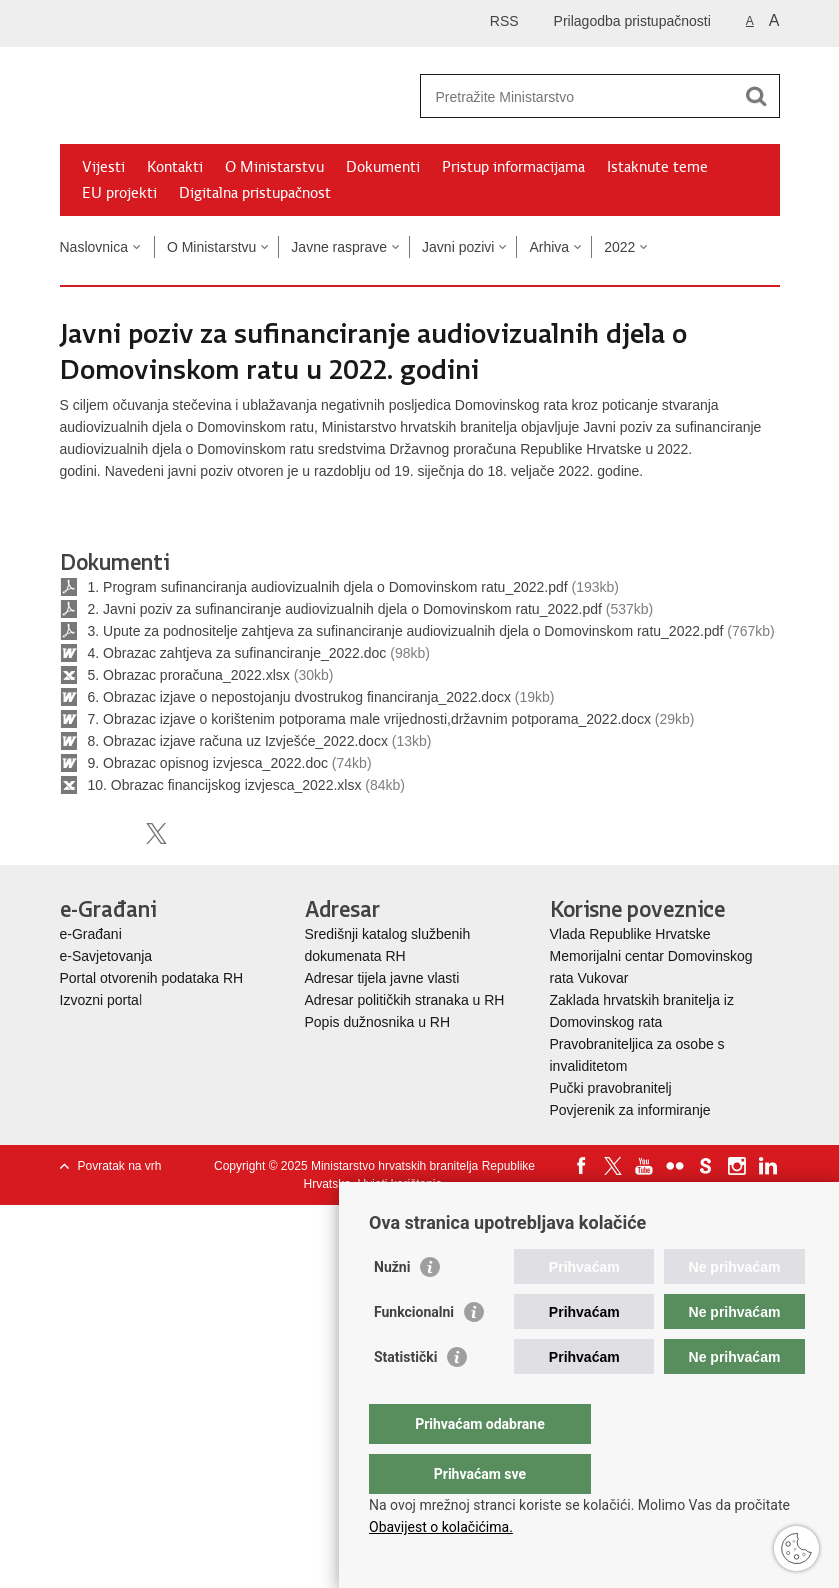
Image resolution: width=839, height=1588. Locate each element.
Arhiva (549, 247)
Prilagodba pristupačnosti (632, 21)
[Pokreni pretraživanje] (757, 96)
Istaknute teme (657, 167)
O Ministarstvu (274, 167)
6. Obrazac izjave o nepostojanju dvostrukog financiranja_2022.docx (299, 697)
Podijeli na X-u (156, 833)
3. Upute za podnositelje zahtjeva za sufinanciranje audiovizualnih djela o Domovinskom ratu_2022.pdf (406, 631)
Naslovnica (94, 247)
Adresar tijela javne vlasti (382, 978)
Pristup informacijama (513, 167)
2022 (619, 247)
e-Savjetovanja (106, 956)
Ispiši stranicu (70, 833)
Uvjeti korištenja (399, 1184)
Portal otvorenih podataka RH (152, 978)
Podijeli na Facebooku (113, 833)
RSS (504, 21)
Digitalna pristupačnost (255, 193)
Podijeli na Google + (199, 833)
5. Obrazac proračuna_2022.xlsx (189, 675)
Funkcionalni (414, 1352)
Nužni (392, 1307)
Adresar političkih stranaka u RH (405, 1000)
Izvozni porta (99, 1000)
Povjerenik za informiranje (630, 1110)
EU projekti (119, 193)
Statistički (405, 1397)
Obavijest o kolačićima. (441, 1527)
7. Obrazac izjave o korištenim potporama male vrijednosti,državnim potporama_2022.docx (369, 719)
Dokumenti (383, 167)
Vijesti (103, 167)
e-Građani (91, 934)
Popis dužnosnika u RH (378, 1022)
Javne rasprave (339, 247)
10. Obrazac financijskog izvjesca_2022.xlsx (225, 785)
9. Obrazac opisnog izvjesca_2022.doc (208, 763)
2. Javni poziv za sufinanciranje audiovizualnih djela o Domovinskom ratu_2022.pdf (345, 609)
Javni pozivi (458, 247)
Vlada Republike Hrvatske (632, 934)
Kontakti (175, 167)
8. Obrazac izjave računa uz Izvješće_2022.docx (238, 741)
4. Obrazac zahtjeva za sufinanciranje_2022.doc (237, 653)
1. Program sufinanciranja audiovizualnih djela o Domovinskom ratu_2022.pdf (328, 587)
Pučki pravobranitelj (611, 1088)
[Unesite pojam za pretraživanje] (578, 96)
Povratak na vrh (120, 1166)
